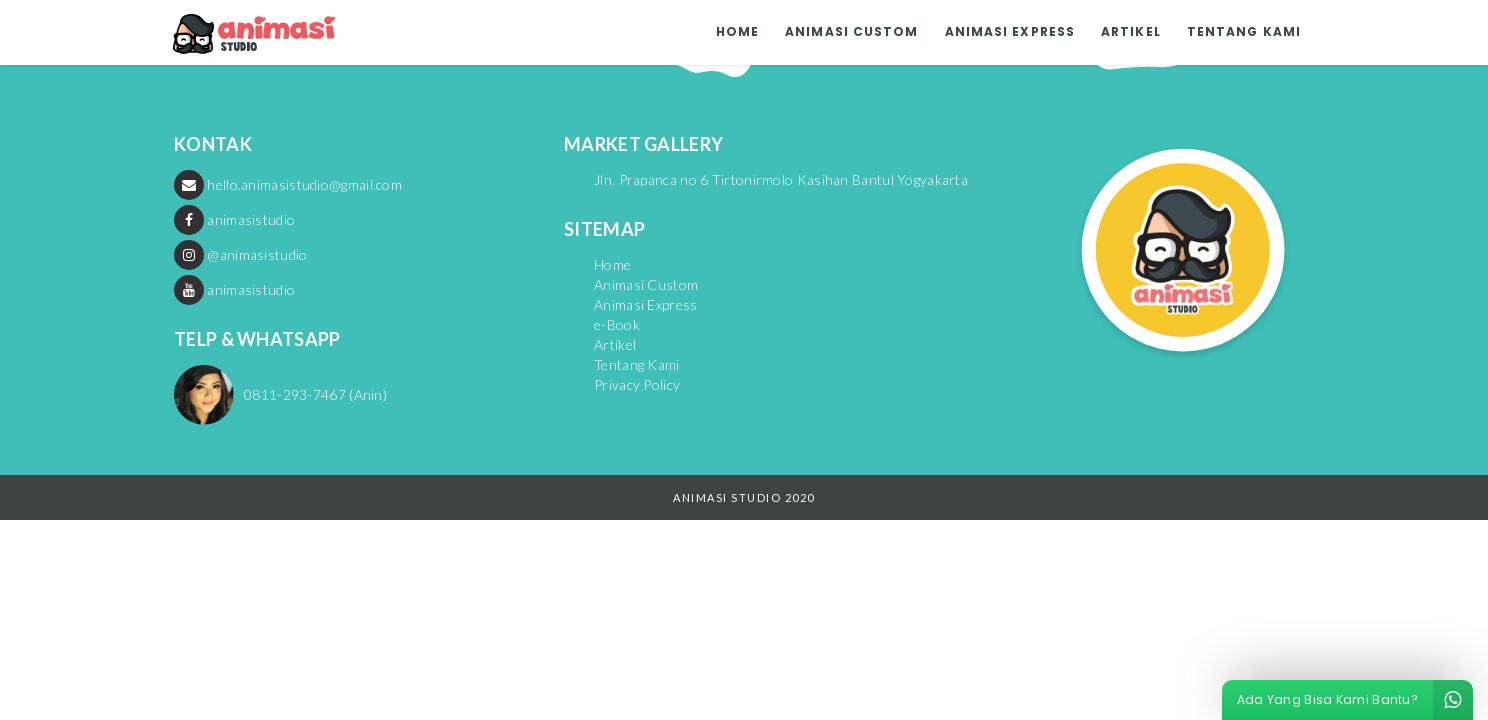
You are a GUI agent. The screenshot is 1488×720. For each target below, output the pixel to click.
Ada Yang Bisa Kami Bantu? (1355, 700)
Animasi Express (1010, 31)
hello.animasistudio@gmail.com (288, 184)
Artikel (1131, 31)
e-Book (617, 324)
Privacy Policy (637, 384)
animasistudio (234, 219)
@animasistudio (241, 254)
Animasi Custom (851, 31)
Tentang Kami (1244, 31)
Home (737, 31)
